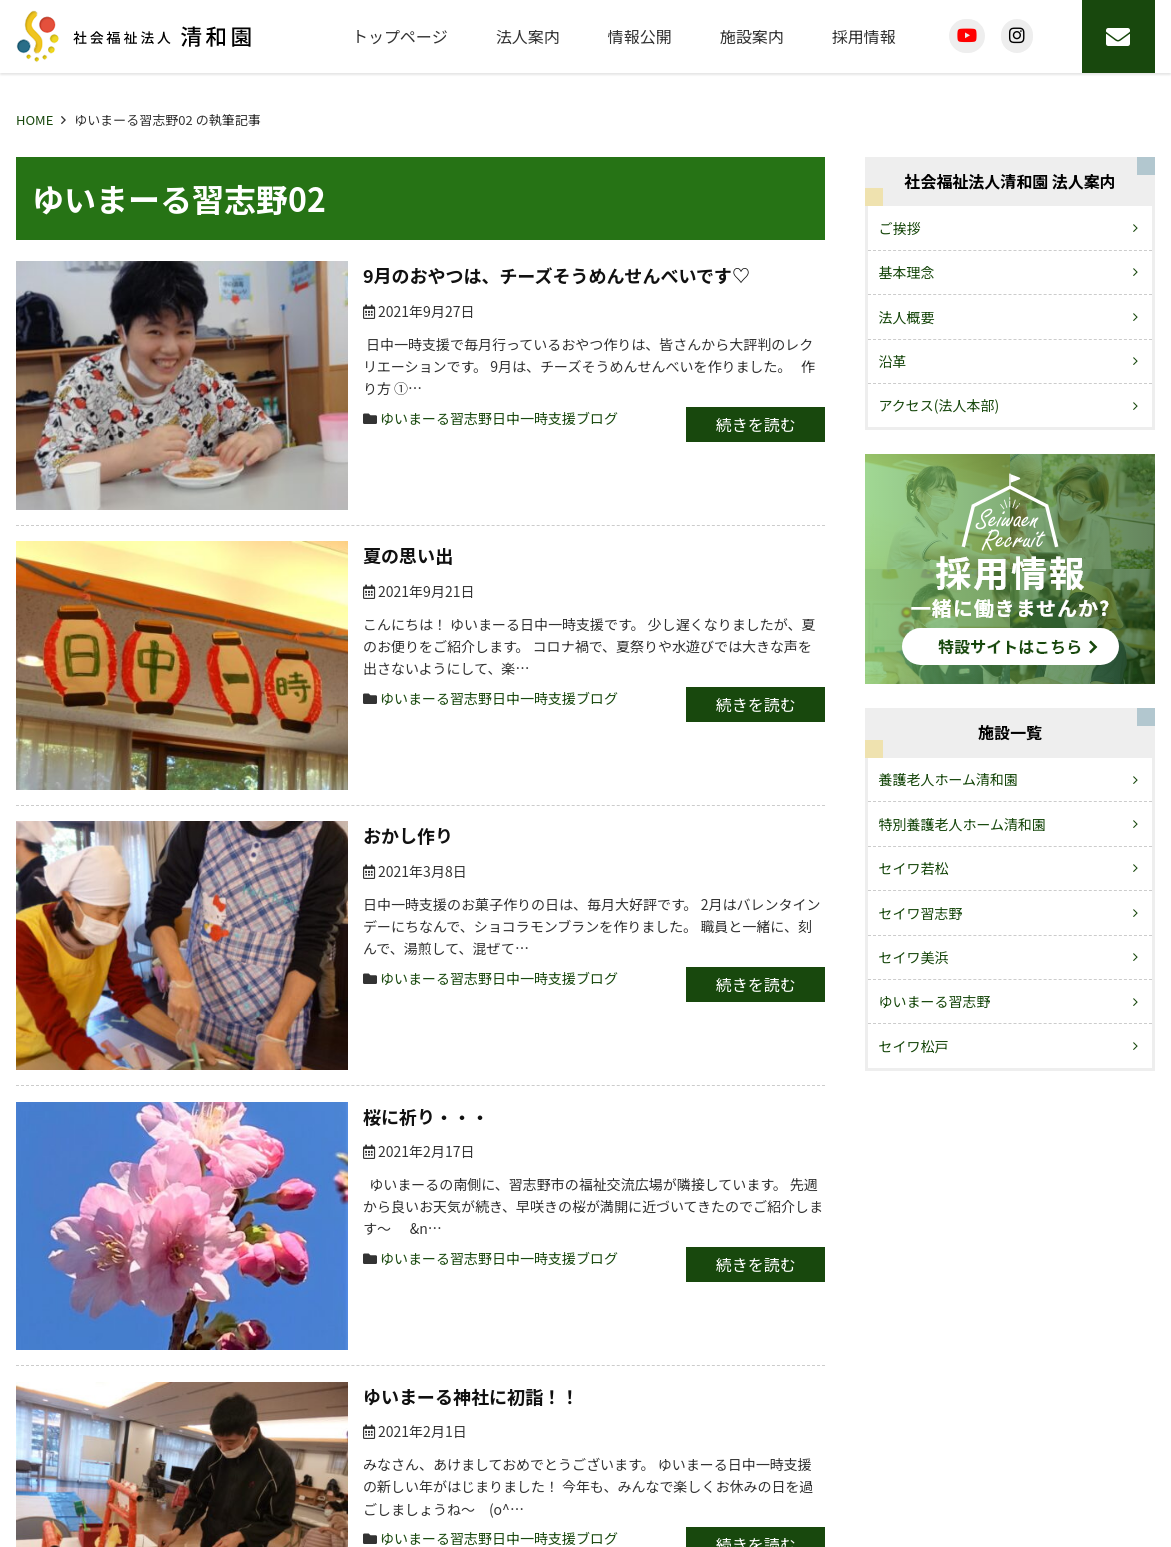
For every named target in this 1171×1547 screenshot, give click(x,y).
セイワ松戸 (914, 1046)
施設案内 (752, 36)
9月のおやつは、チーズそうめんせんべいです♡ (383, 275)
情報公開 (640, 36)
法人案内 (528, 36)
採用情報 (864, 36)
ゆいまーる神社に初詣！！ (298, 1042)
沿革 (893, 361)
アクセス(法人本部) (939, 405)
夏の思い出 (235, 467)
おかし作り (235, 659)
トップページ (400, 36)
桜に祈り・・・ (253, 850)
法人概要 (907, 317)
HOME (34, 119)
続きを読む (730, 401)
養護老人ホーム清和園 (949, 779)
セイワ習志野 (921, 913)
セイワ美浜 (914, 957)
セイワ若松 (914, 868)
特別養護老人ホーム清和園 (963, 824)
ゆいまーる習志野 (935, 1001)
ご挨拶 (900, 228)
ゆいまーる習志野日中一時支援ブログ (326, 395)
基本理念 (907, 272)
